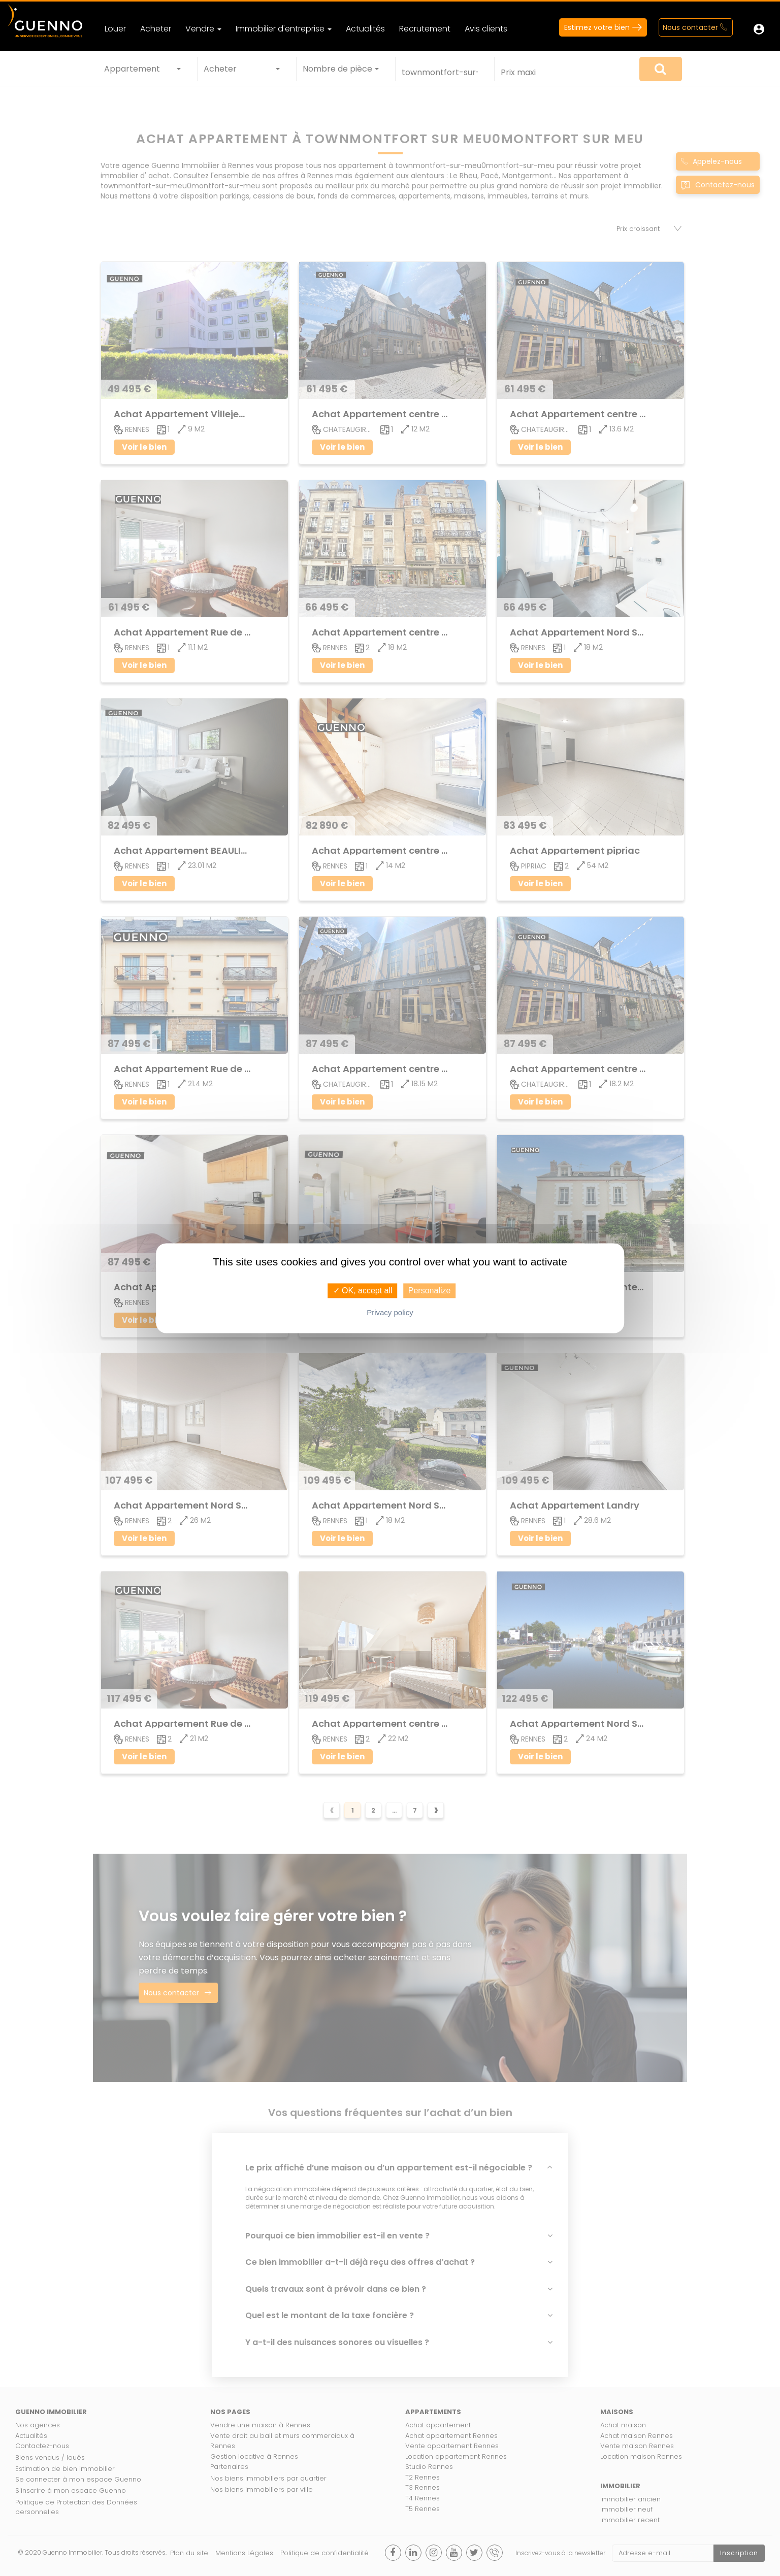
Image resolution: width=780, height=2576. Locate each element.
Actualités (365, 29)
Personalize (429, 1290)
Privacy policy (390, 1312)
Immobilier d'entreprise (284, 29)
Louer (115, 29)
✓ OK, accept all (363, 1290)
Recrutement (424, 29)
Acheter (155, 29)
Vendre (203, 29)
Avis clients (486, 29)
